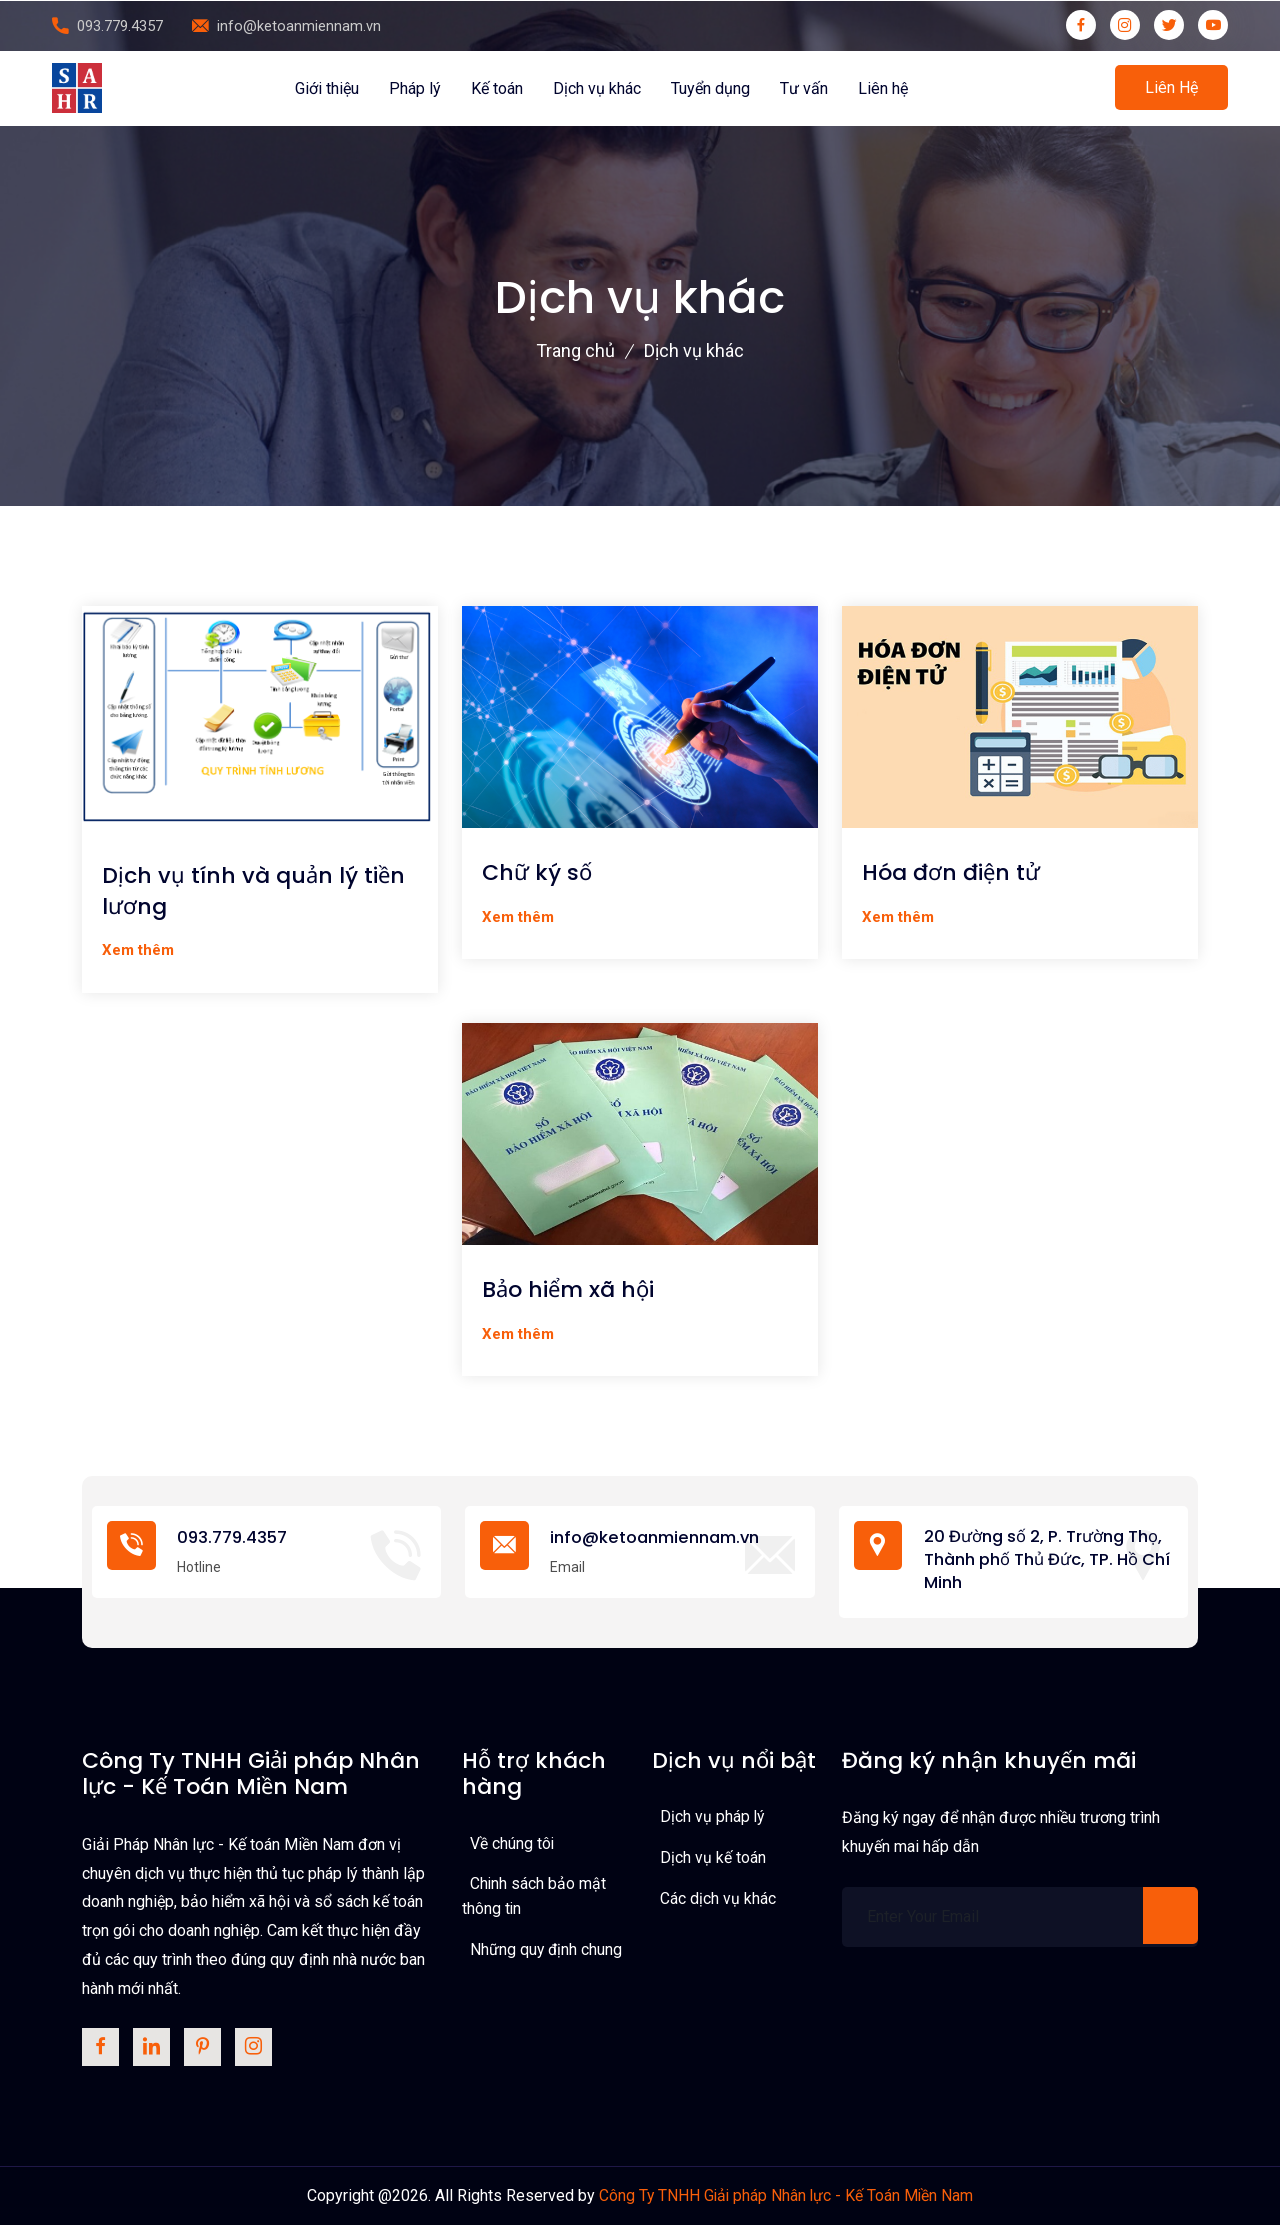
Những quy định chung (547, 1953)
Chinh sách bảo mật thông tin (534, 1900)
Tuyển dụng (710, 88)
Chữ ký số (537, 873)
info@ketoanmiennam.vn (299, 26)
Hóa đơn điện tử (951, 873)
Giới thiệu (327, 88)
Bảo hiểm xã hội (568, 1291)
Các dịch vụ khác (718, 1901)
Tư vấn (804, 88)
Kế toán (497, 88)
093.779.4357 (120, 26)
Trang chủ (575, 350)
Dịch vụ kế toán (713, 1860)
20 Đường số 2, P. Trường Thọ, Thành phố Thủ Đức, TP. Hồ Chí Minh (1045, 1562)
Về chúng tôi (512, 1846)
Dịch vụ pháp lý (713, 1820)
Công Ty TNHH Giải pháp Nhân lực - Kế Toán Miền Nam (786, 2201)
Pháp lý (415, 88)
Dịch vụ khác (597, 88)
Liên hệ (883, 88)
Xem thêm (138, 950)
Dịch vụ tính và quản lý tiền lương (253, 891)
